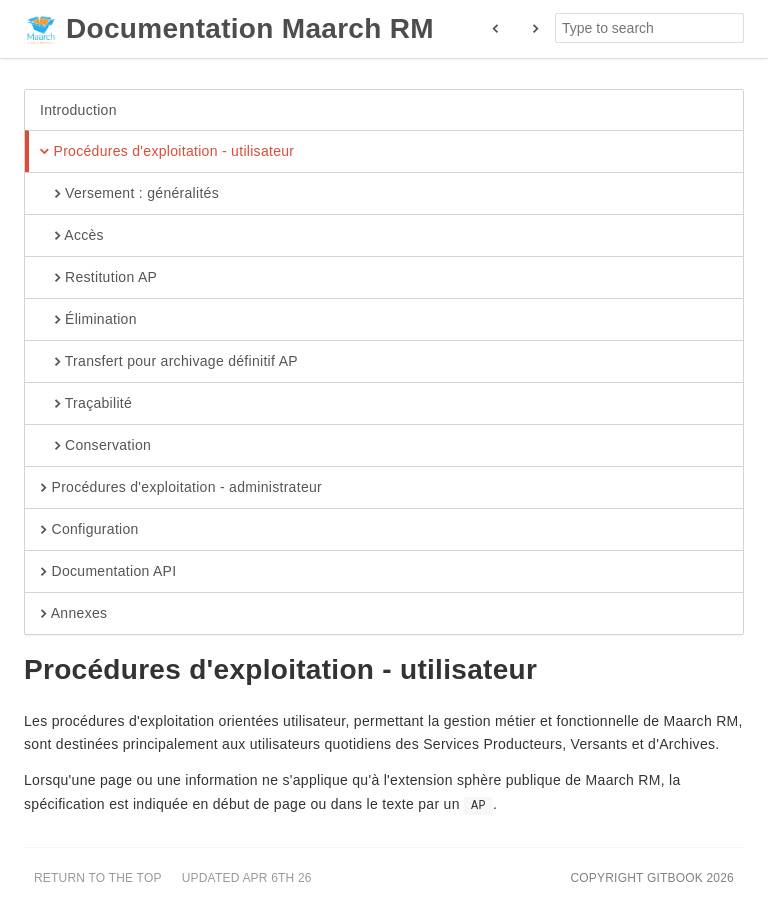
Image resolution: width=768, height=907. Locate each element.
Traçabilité (86, 404)
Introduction (78, 110)
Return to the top (98, 878)
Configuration (89, 530)
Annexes (73, 614)
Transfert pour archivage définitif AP (169, 362)
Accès (72, 236)
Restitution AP (98, 278)
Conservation (95, 446)
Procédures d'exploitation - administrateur (181, 488)
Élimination (88, 320)
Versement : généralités (129, 194)
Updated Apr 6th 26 (247, 878)
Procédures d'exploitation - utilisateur (167, 152)
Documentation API (108, 572)
